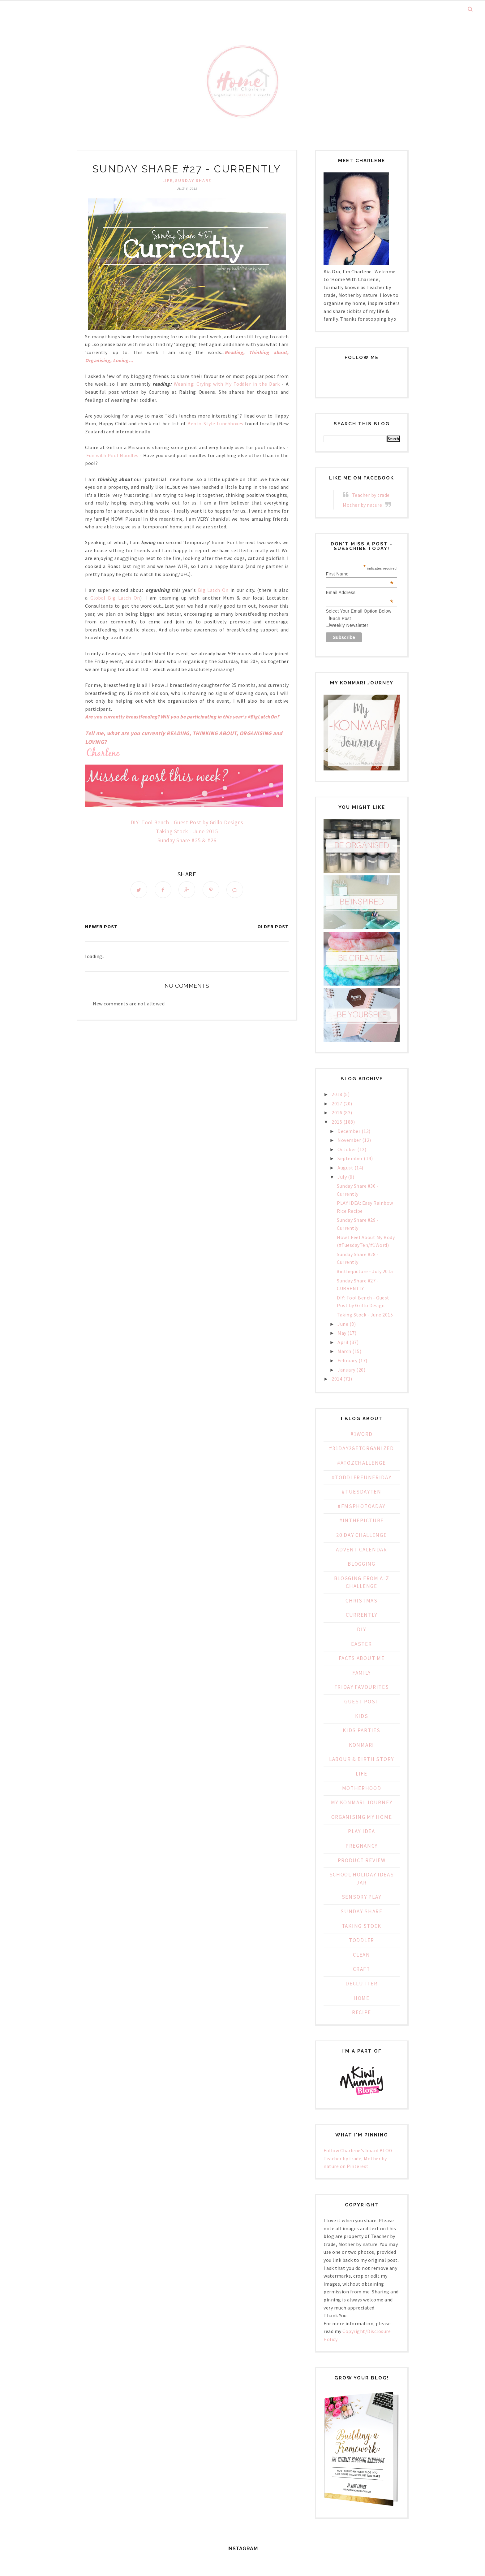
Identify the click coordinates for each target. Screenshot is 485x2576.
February (347, 1360)
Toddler (361, 1940)
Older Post (273, 926)
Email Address (359, 592)
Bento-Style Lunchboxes (215, 423)
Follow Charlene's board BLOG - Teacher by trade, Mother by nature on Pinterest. (359, 2158)
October (346, 1149)
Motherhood (361, 1788)
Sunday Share (193, 180)
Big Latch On (212, 590)
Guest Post (361, 1701)
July (342, 1177)
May (341, 1333)
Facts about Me (362, 1658)
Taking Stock (361, 1926)
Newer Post (101, 926)
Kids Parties (361, 1730)
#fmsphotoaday (361, 1506)
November (349, 1140)
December (348, 1131)
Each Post (340, 618)
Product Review (362, 1860)
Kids (361, 1716)
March (344, 1351)
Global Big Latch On (115, 598)
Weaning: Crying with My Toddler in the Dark (227, 384)
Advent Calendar (361, 1549)
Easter (361, 1644)
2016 (337, 1112)
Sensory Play (361, 1896)
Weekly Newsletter (349, 625)
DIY (361, 1629)
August (345, 1167)
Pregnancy (362, 1845)
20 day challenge (361, 1535)
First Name (359, 573)
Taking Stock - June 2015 (187, 831)
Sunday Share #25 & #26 (187, 840)
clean (361, 1954)
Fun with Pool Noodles (112, 455)
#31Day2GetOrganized (361, 1448)
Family (361, 1672)
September (350, 1158)
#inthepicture (361, 1520)
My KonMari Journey (362, 1802)
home (362, 1998)
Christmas (361, 1600)
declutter (361, 1983)
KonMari (361, 1744)
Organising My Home (361, 1817)
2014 (337, 1379)
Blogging (362, 1563)
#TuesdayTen (361, 1491)
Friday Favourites (361, 1687)
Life (167, 180)
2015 (337, 1122)
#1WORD (361, 1434)
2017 (337, 1103)
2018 (337, 1094)
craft (361, 1969)
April (343, 1342)
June (342, 1324)
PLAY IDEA (361, 1831)
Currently (361, 1614)
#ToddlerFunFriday (362, 1477)
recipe (361, 2012)
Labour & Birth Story (361, 1759)
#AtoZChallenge (361, 1462)
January (346, 1370)
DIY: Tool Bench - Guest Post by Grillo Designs (187, 822)
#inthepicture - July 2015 (365, 1271)
